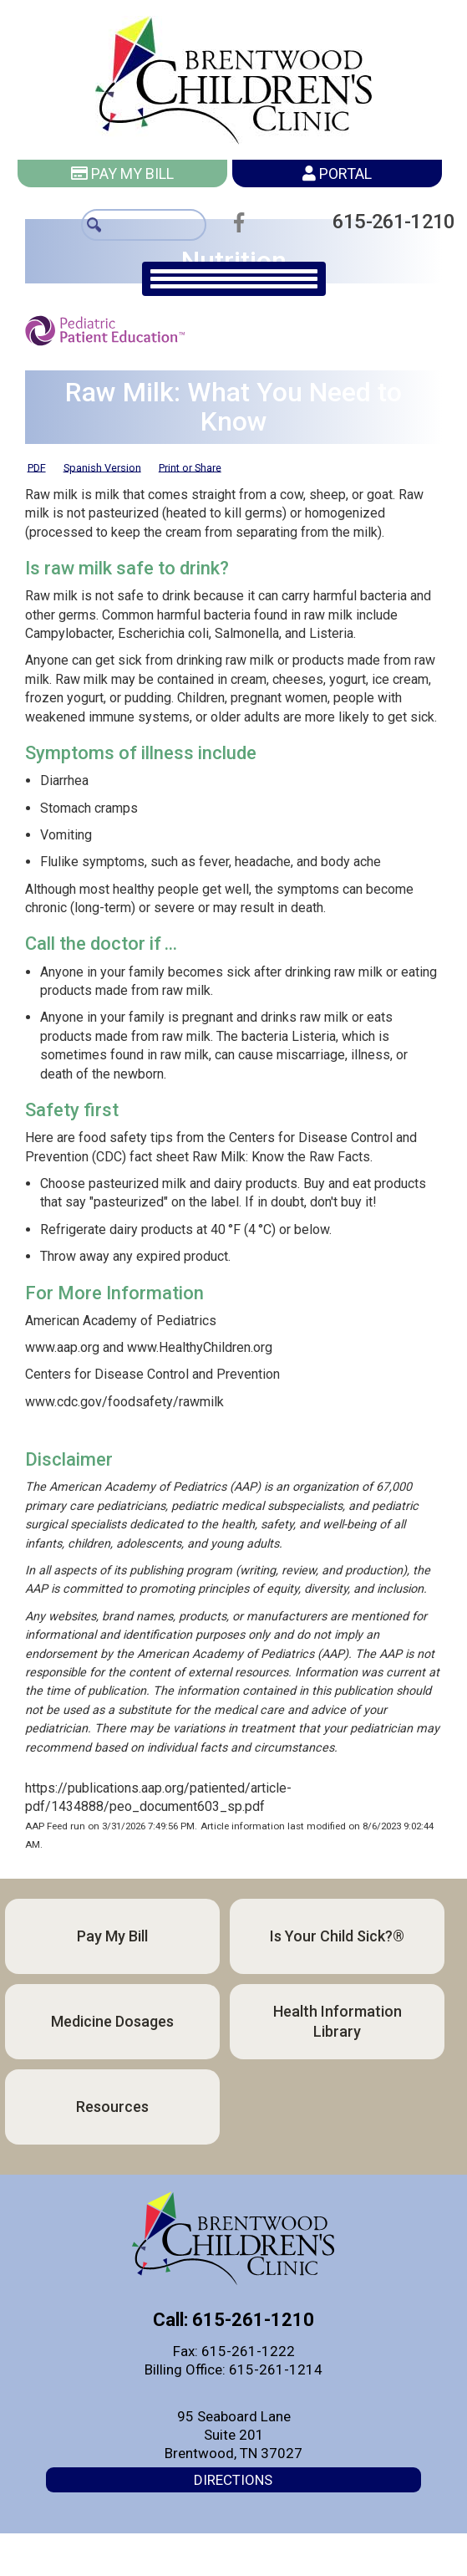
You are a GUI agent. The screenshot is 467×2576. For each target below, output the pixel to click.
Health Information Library (337, 2021)
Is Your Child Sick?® (337, 1936)
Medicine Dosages (112, 2021)
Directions (233, 2479)
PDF (37, 467)
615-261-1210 (385, 221)
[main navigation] (234, 279)
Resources (112, 2106)
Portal (337, 173)
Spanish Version (102, 467)
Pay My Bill (122, 173)
